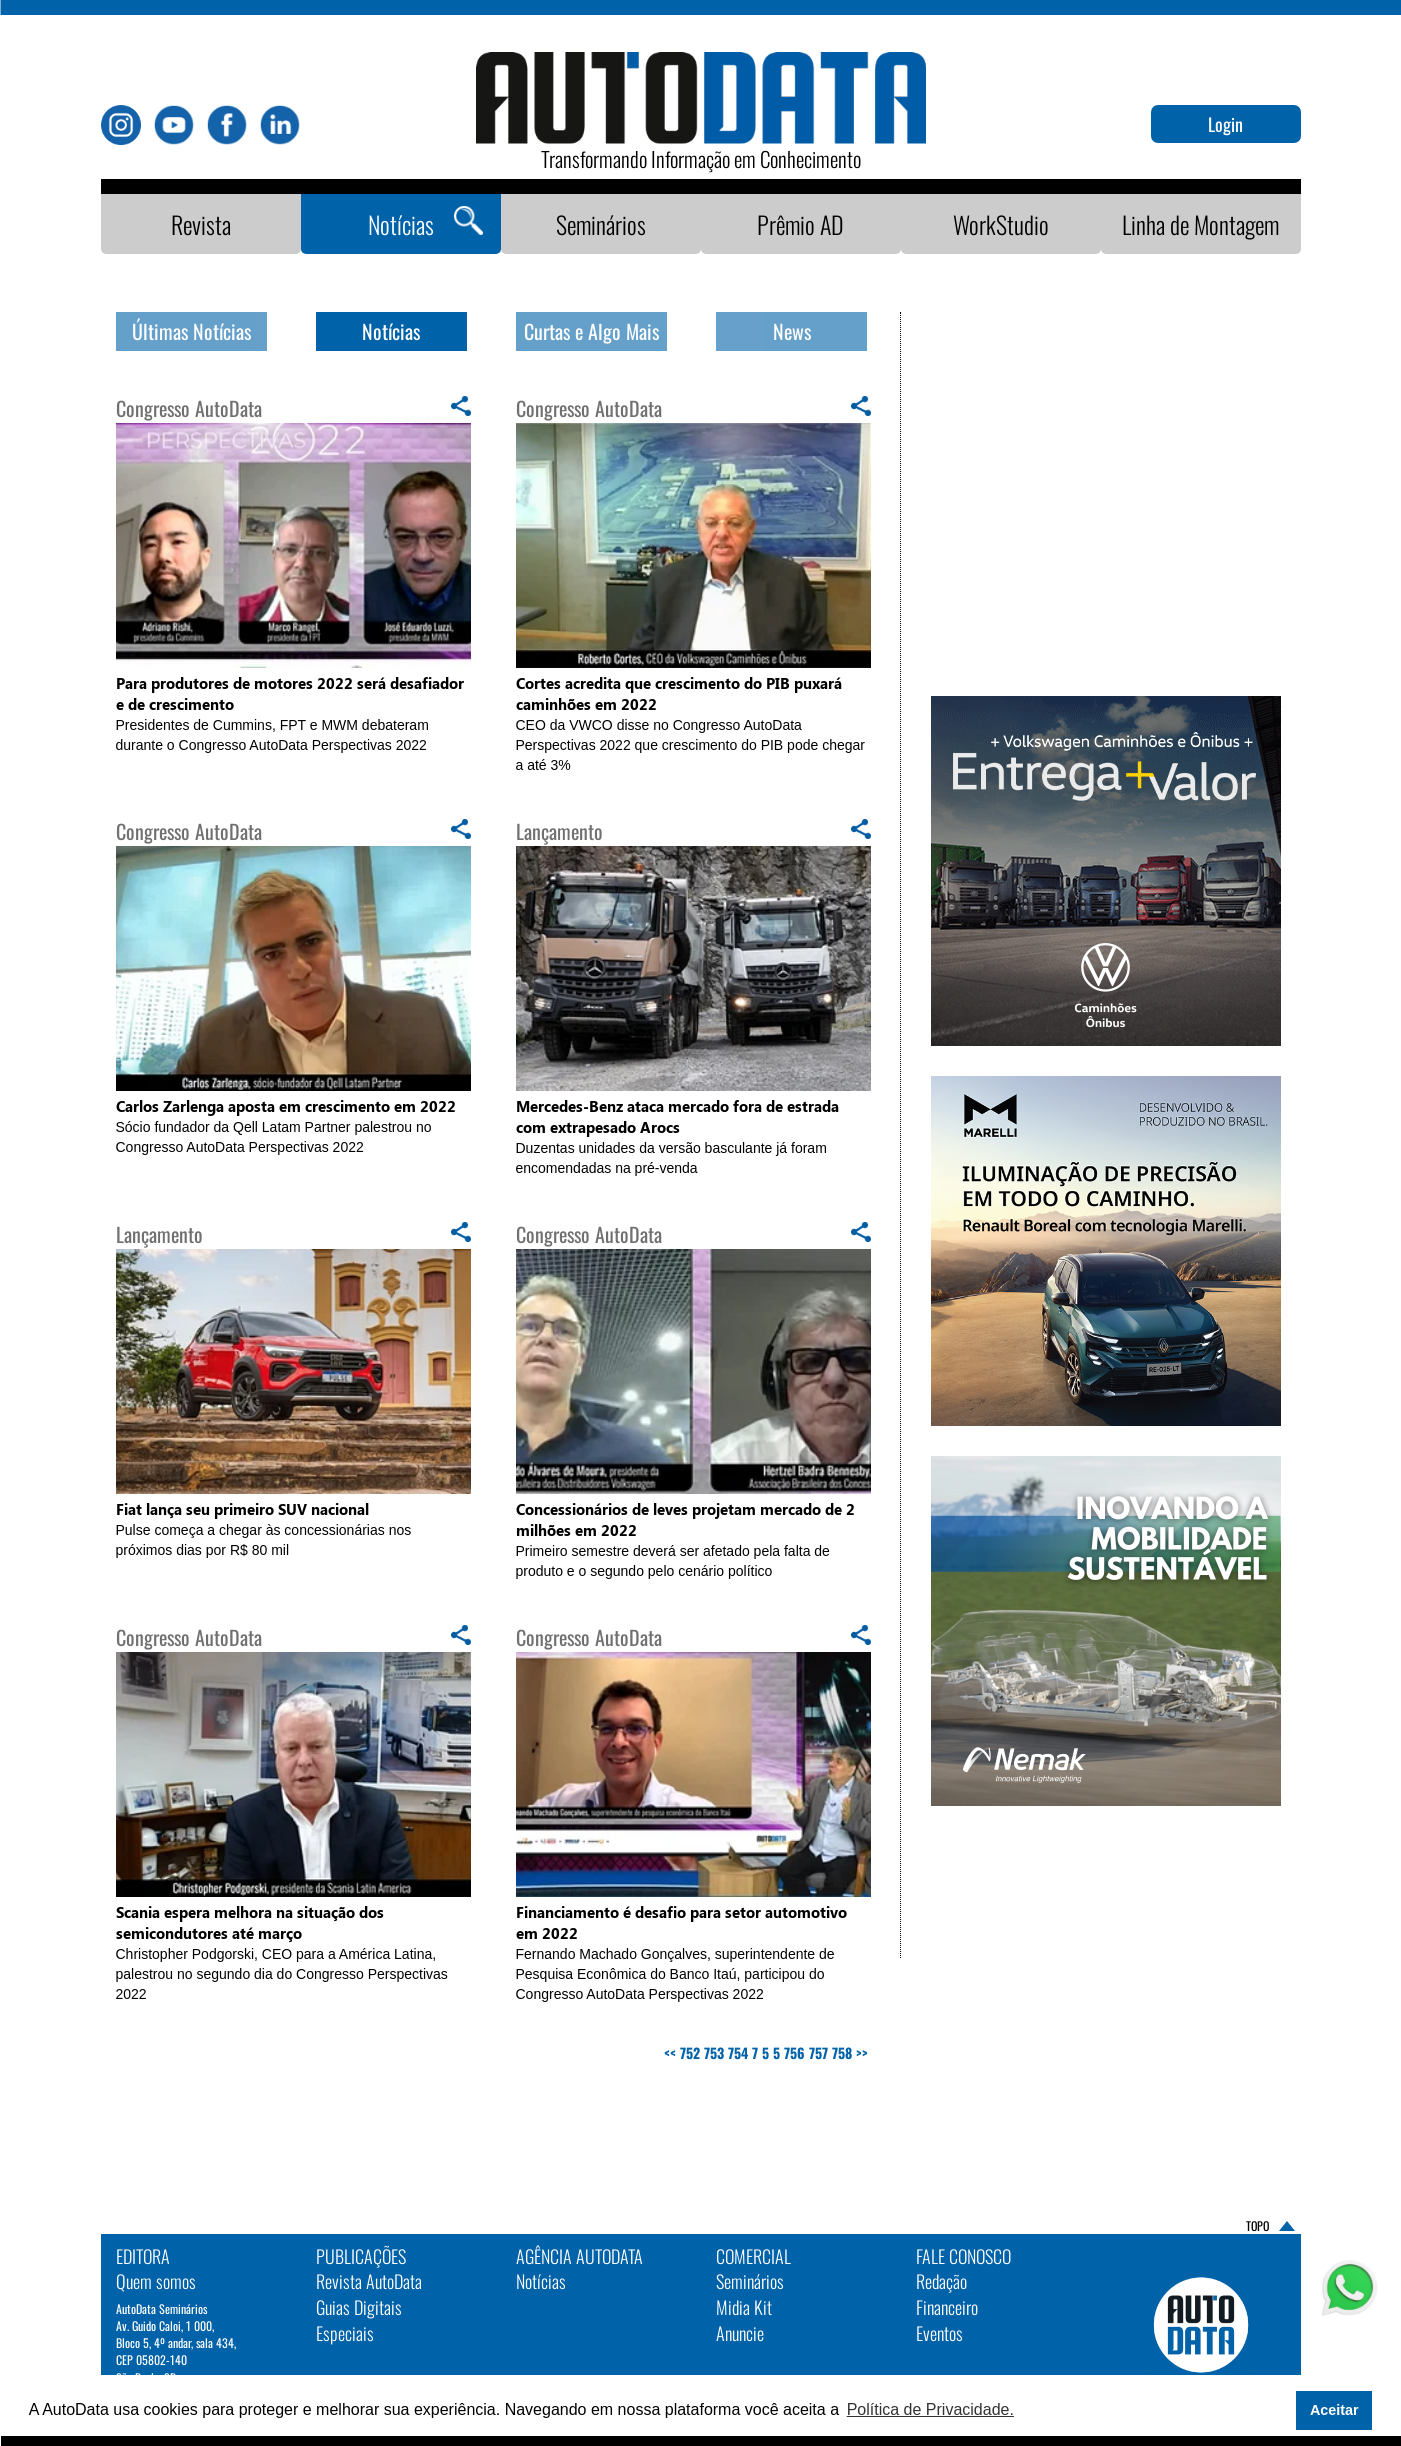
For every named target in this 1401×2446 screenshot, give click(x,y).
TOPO (1257, 2226)
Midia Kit (744, 2307)
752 (690, 2052)
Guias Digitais (359, 2307)
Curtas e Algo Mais (591, 331)
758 (842, 2052)
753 (714, 2052)
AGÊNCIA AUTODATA (579, 2256)
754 (738, 2052)
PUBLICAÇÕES (361, 2256)
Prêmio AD (800, 224)
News (792, 331)
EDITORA (143, 2256)
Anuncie (740, 2333)
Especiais (345, 2333)
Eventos (939, 2333)
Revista (201, 224)
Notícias (401, 224)
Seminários (601, 224)
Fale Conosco (963, 2256)
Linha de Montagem (1200, 224)
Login (1225, 124)
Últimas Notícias (191, 331)
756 (794, 2052)
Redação (941, 2281)
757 (818, 2052)
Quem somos (156, 2281)
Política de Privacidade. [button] (930, 2409)
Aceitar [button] (1334, 2410)
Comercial (753, 2256)
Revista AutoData (369, 2281)
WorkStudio (1001, 224)
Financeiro (947, 2307)
